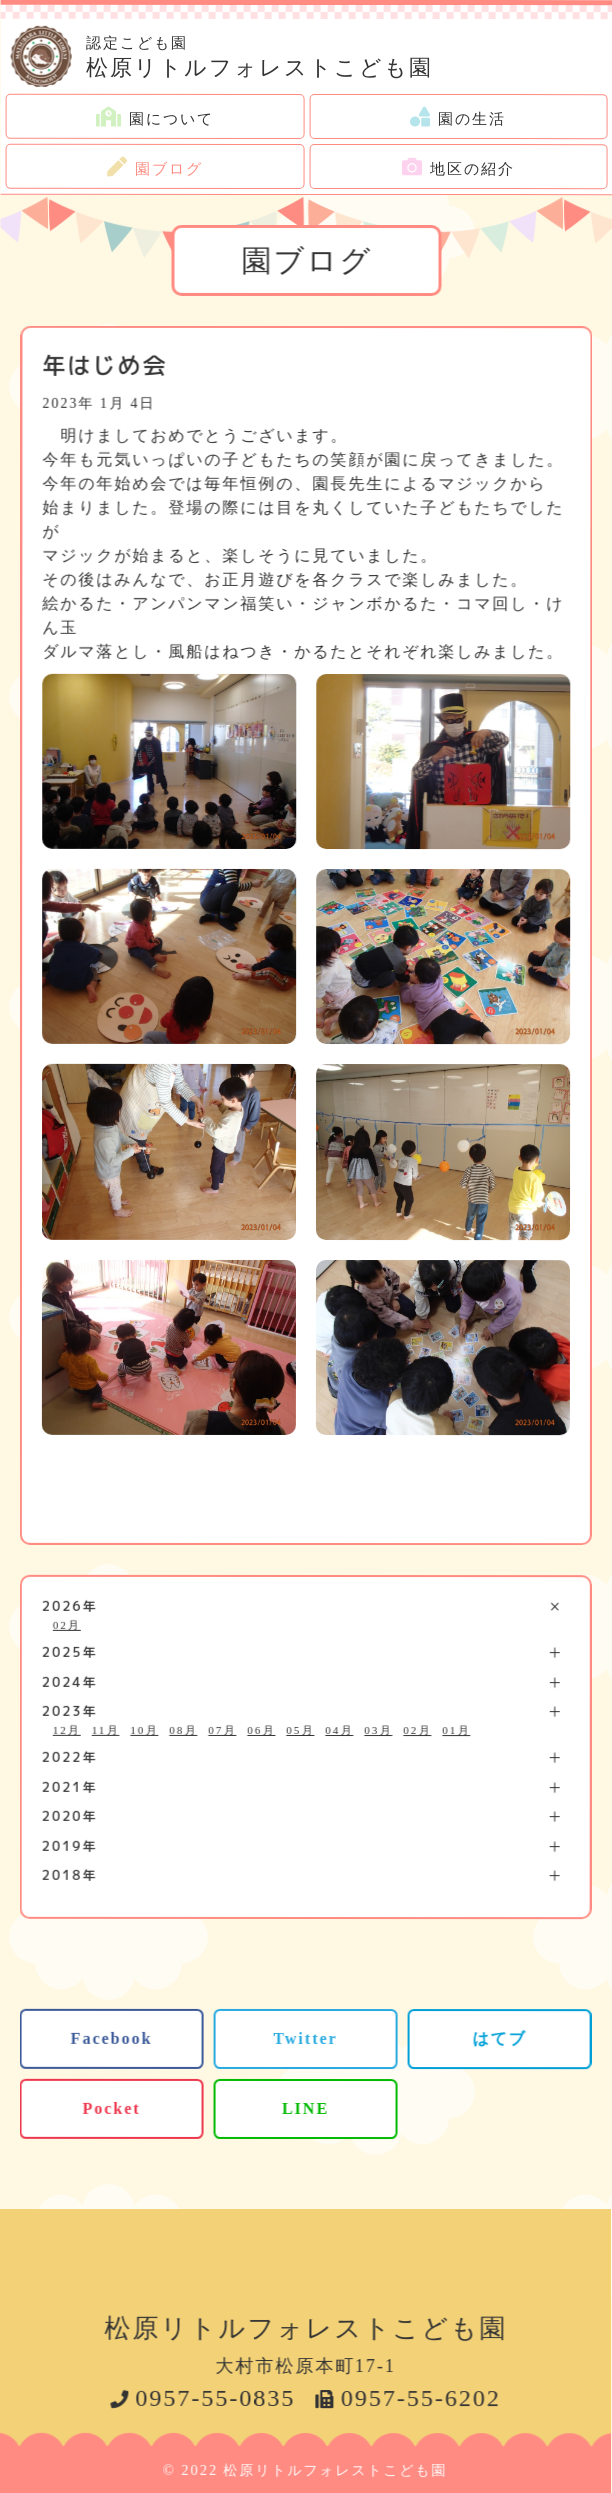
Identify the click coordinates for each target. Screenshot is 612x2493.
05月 (300, 1729)
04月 (339, 1730)
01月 (456, 1730)
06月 (261, 1729)
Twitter (305, 2038)
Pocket (111, 2108)
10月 (144, 1729)
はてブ (500, 2038)
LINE (305, 2108)
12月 (67, 1729)
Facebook (112, 2038)
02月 (67, 1624)
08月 (183, 1729)
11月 (106, 1729)
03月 (378, 1730)
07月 (222, 1729)
